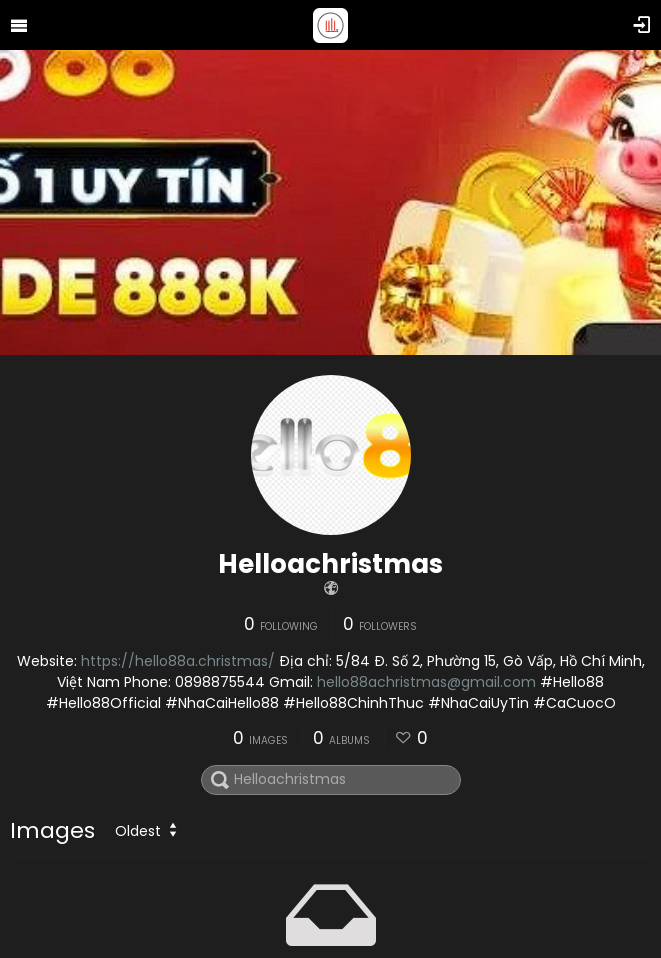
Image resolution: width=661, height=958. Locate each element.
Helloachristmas (330, 564)
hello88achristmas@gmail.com (426, 682)
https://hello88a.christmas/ (178, 661)
